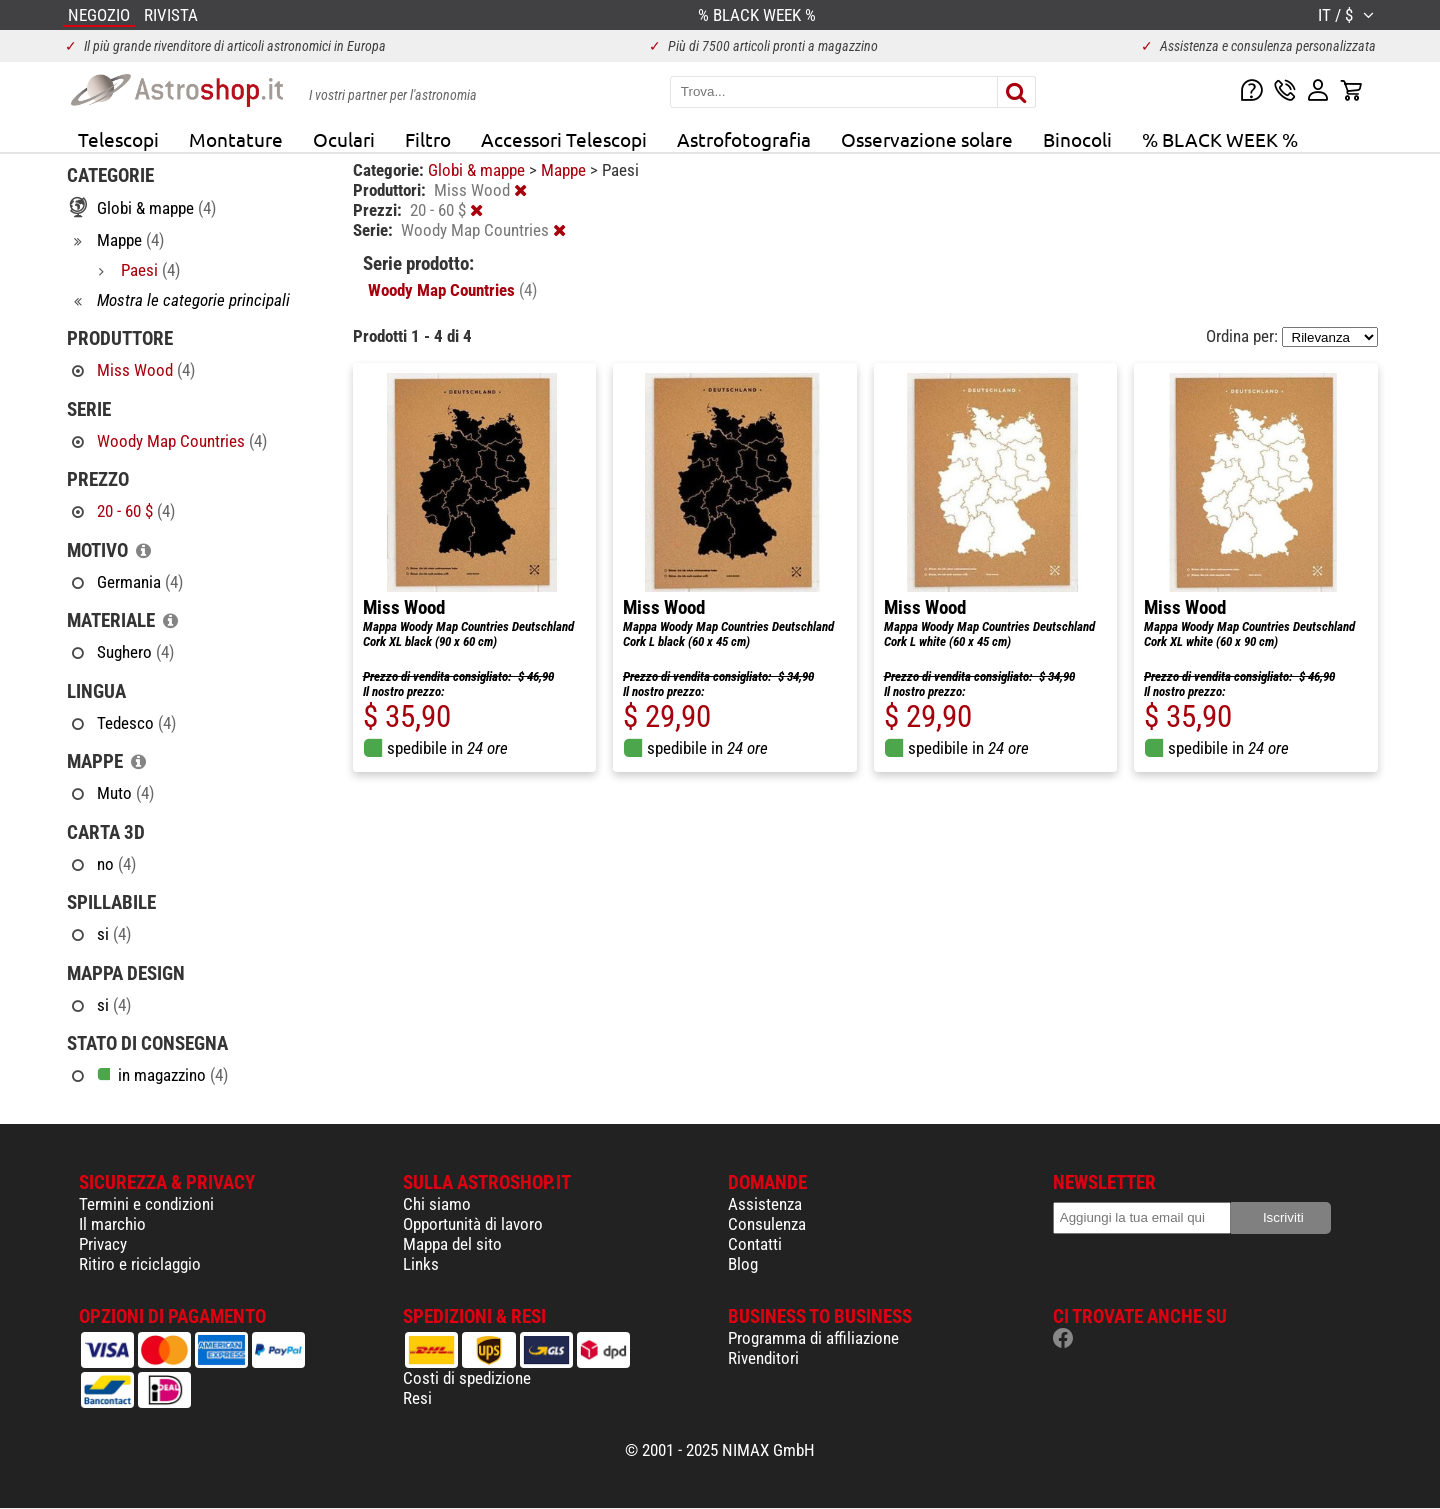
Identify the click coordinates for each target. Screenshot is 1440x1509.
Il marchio (112, 1224)
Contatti (755, 1244)
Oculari (344, 139)
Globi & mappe (478, 170)
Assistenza (765, 1204)
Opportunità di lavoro (473, 1224)
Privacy (103, 1244)
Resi (417, 1398)
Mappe (565, 170)
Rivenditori (763, 1358)
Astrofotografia (744, 139)
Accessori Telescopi (564, 139)
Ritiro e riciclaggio (140, 1264)
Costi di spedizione (467, 1378)
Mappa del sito (452, 1244)
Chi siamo (437, 1204)
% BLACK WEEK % (1220, 139)
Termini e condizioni (146, 1204)
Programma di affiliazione (813, 1338)
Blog (743, 1264)
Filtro (428, 139)
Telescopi (118, 139)
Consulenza (767, 1224)
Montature (236, 139)
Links (421, 1264)
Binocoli (1077, 139)
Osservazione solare (927, 139)
